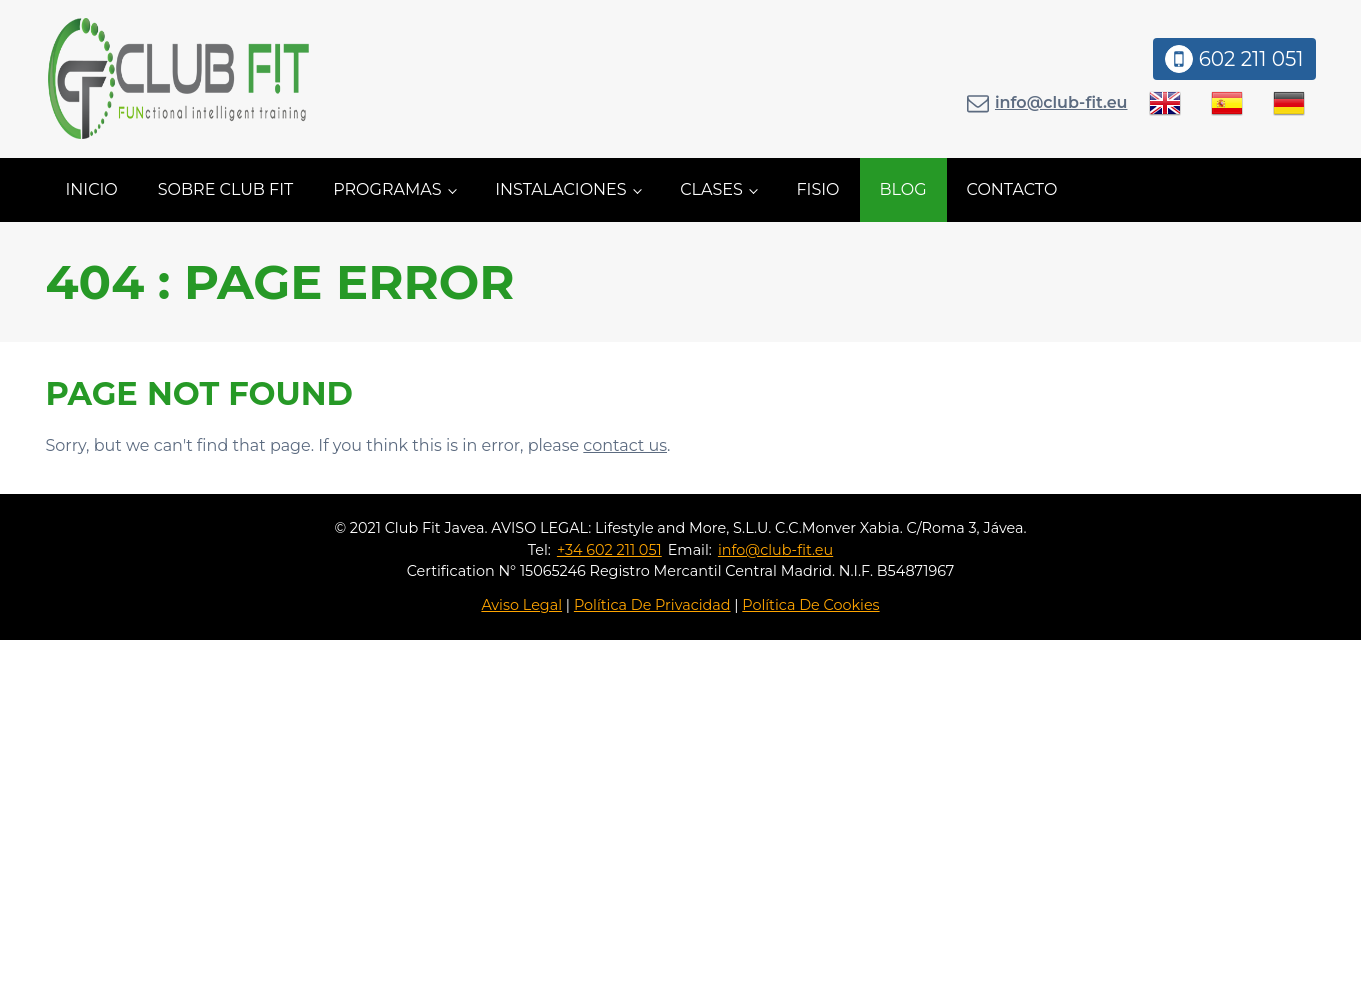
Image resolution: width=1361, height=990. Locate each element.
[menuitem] (1165, 103)
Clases (711, 189)
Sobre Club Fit (225, 189)
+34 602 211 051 (609, 550)
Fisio (817, 189)
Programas (387, 189)
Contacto (1012, 189)
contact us (625, 445)
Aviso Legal (521, 605)
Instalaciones (561, 189)
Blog (903, 189)
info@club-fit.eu (1061, 102)
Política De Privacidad (652, 605)
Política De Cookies (810, 605)
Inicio (92, 189)
